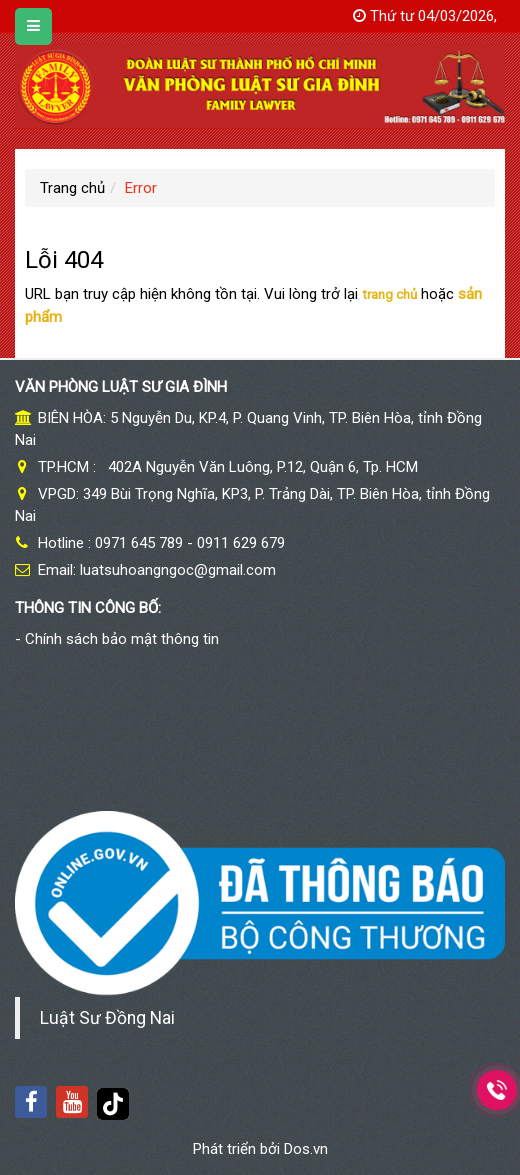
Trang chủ (72, 188)
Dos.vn (306, 1149)
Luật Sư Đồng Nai (107, 1018)
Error (141, 188)
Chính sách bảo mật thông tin (122, 639)
